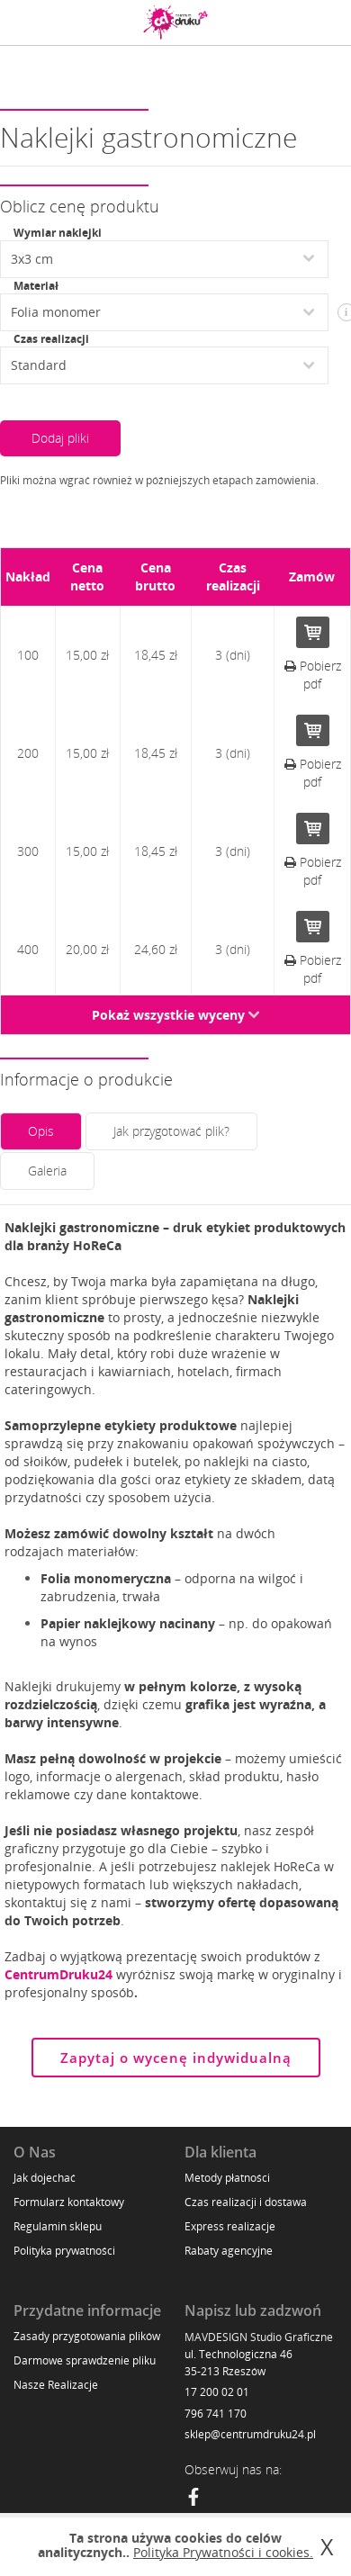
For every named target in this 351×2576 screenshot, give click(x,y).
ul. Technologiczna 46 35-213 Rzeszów (238, 2362)
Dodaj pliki (60, 437)
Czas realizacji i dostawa (245, 2202)
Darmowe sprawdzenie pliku (85, 2360)
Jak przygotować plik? (171, 1130)
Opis (41, 1130)
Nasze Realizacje (56, 2384)
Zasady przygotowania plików (87, 2336)
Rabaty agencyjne (228, 2250)
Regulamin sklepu (58, 2226)
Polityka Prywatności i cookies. (223, 2552)
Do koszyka (312, 632)
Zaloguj (283, 22)
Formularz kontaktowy (69, 2202)
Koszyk (324, 22)
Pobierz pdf (312, 674)
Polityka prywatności (64, 2250)
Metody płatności (227, 2177)
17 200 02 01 (216, 2392)
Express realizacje (229, 2226)
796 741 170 (215, 2413)
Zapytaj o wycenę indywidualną (176, 2058)
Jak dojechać (45, 2177)
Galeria (47, 1170)
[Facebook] (193, 2498)
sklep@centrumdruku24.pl (250, 2434)
